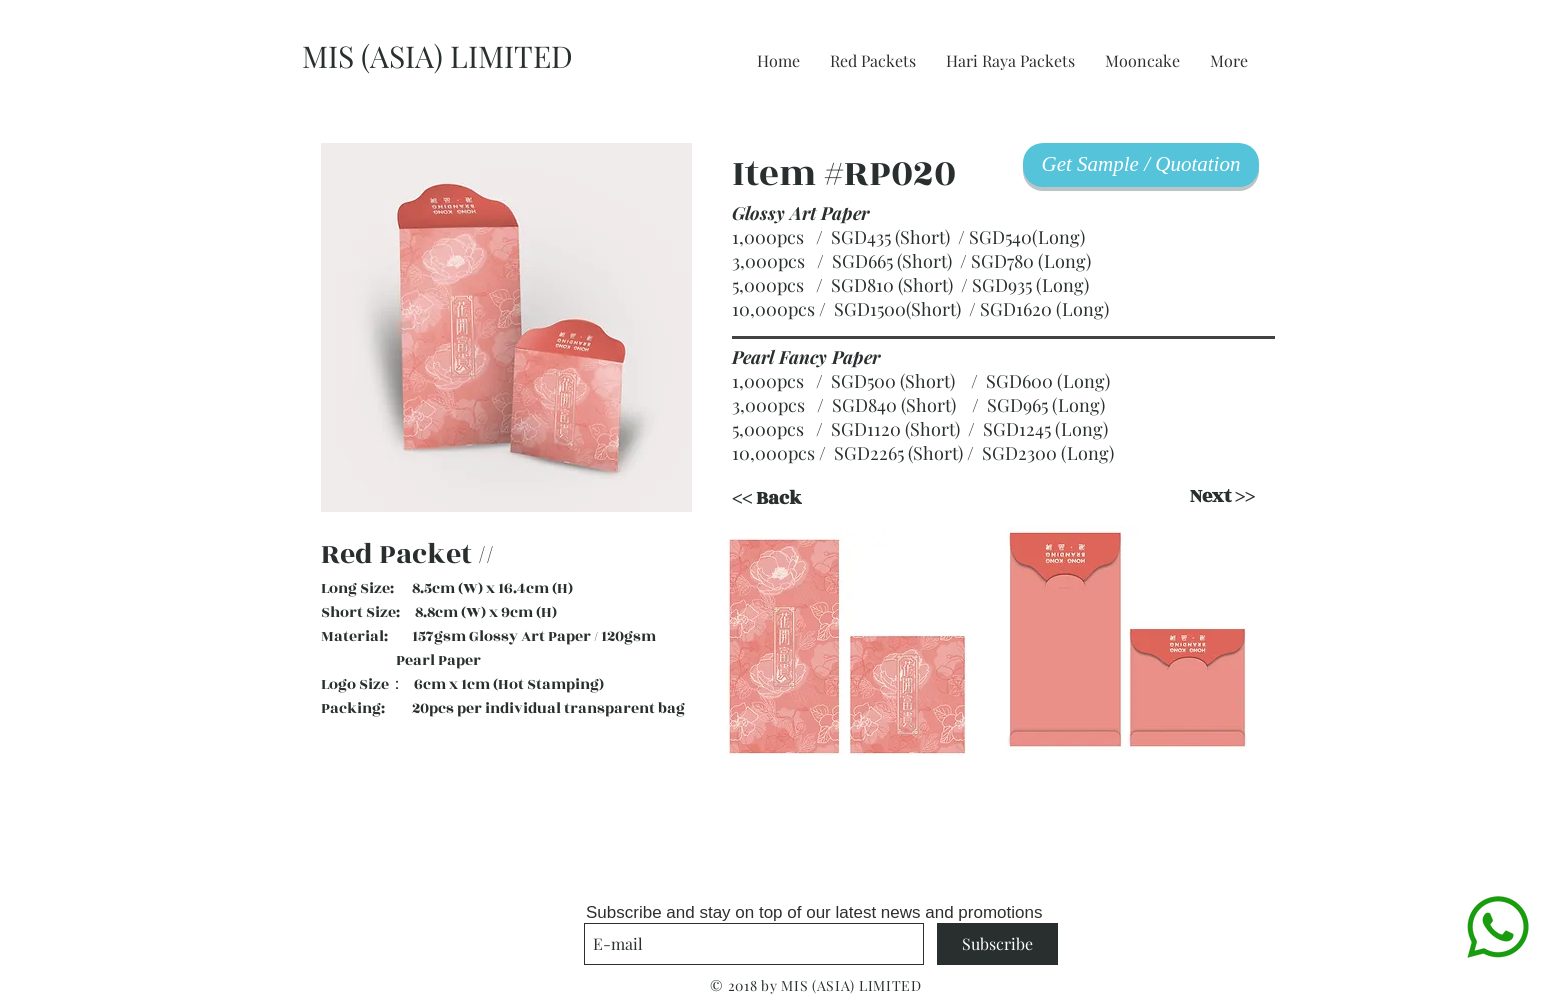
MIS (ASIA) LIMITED (437, 56)
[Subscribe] (997, 944)
